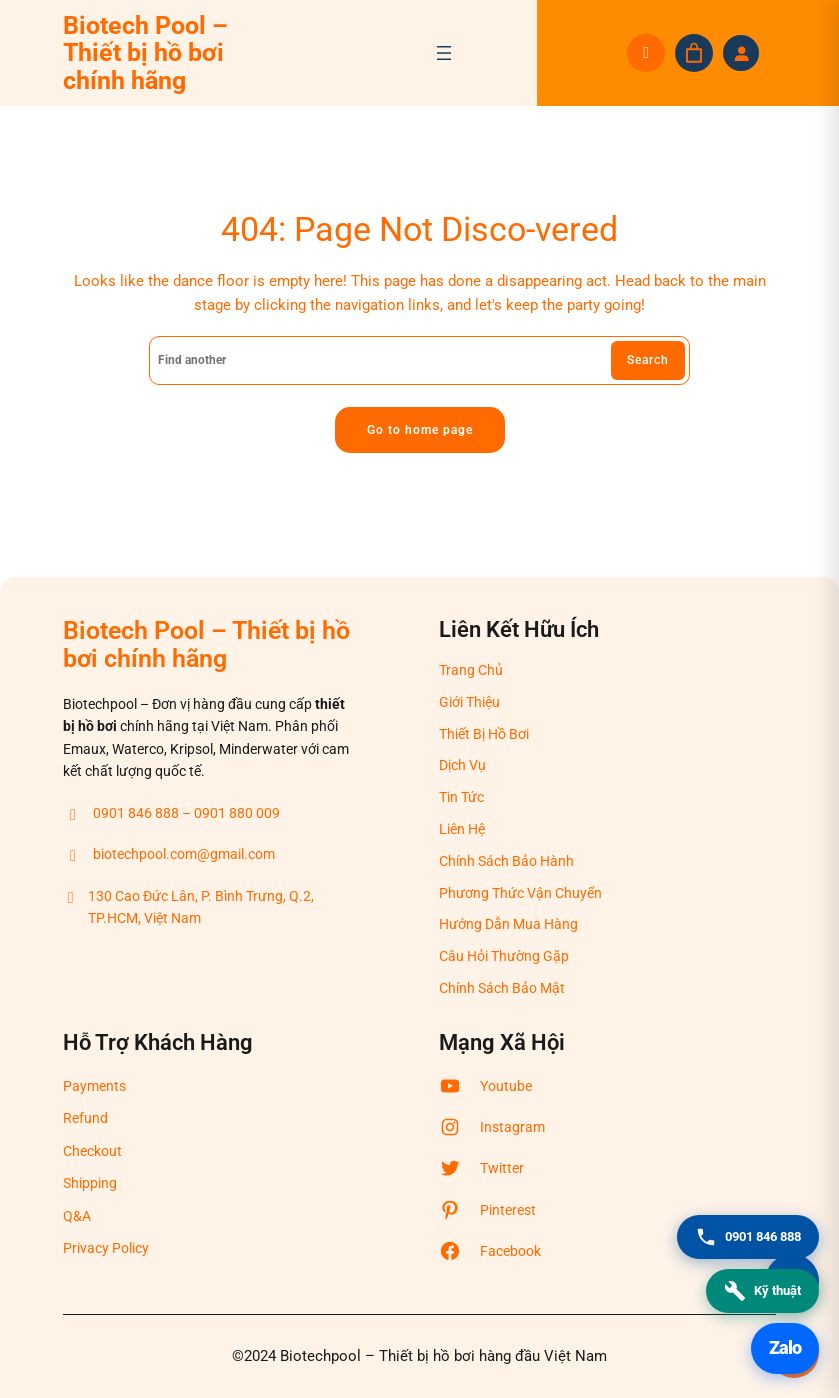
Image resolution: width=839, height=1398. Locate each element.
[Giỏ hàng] (694, 53)
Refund (85, 1119)
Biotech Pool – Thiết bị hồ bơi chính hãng (145, 53)
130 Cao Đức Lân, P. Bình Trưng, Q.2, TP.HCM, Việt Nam (188, 909)
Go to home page (420, 430)
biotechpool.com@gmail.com (169, 856)
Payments (94, 1086)
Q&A (77, 1216)
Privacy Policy (106, 1248)
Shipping (90, 1183)
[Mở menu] (444, 53)
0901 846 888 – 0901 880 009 (171, 814)
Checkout (92, 1151)
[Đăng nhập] (741, 53)
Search (648, 360)
